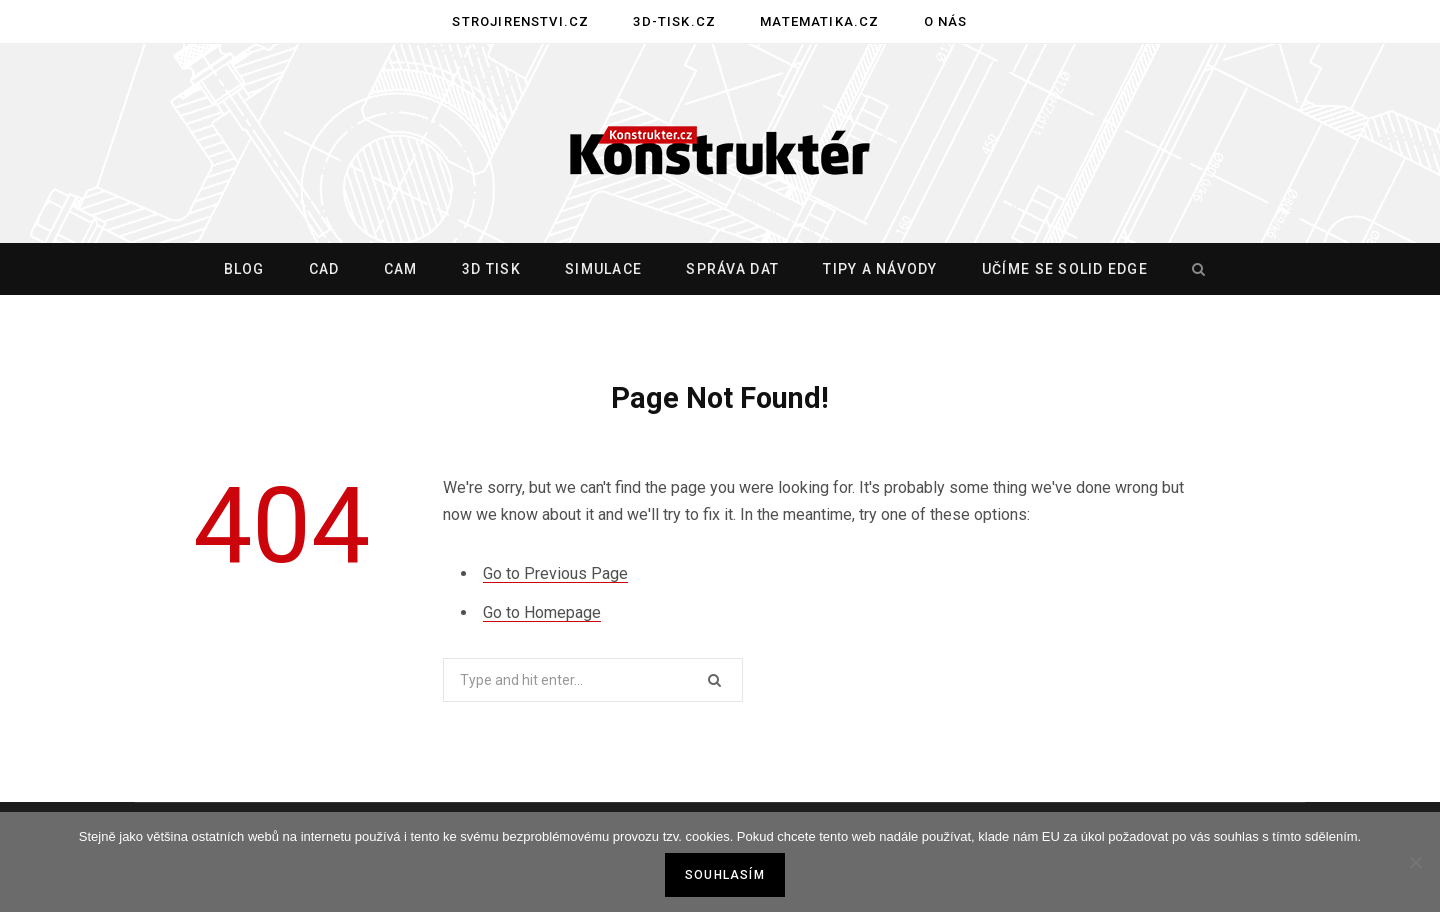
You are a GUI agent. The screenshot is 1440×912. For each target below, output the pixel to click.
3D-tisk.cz (674, 21)
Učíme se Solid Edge (1065, 269)
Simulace (603, 269)
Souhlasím (725, 875)
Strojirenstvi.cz (520, 21)
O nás (946, 21)
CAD (324, 269)
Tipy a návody (880, 269)
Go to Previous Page (555, 573)
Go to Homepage (542, 612)
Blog (244, 269)
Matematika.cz (819, 21)
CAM (401, 269)
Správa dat (732, 269)
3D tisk (491, 269)
